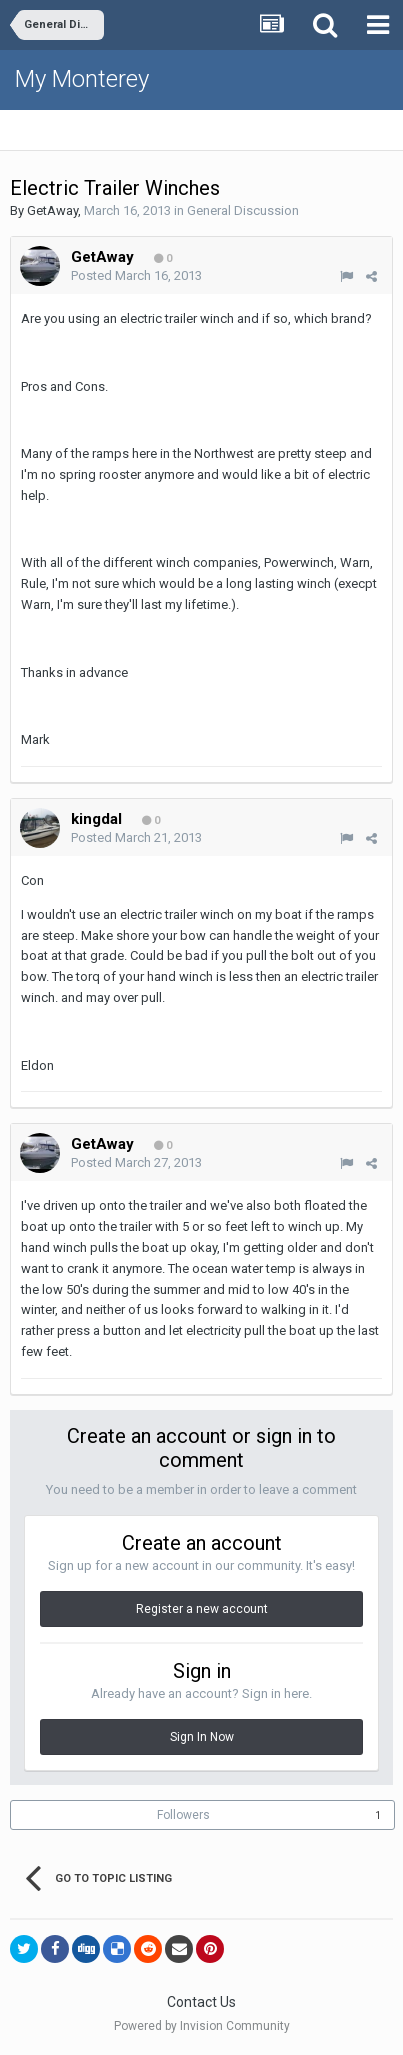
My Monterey (82, 79)
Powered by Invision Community (202, 2026)
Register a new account (202, 1609)
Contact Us (201, 2002)
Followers (183, 1815)
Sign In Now (202, 1737)
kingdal (96, 819)
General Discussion (243, 210)
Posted (136, 275)
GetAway (52, 210)
